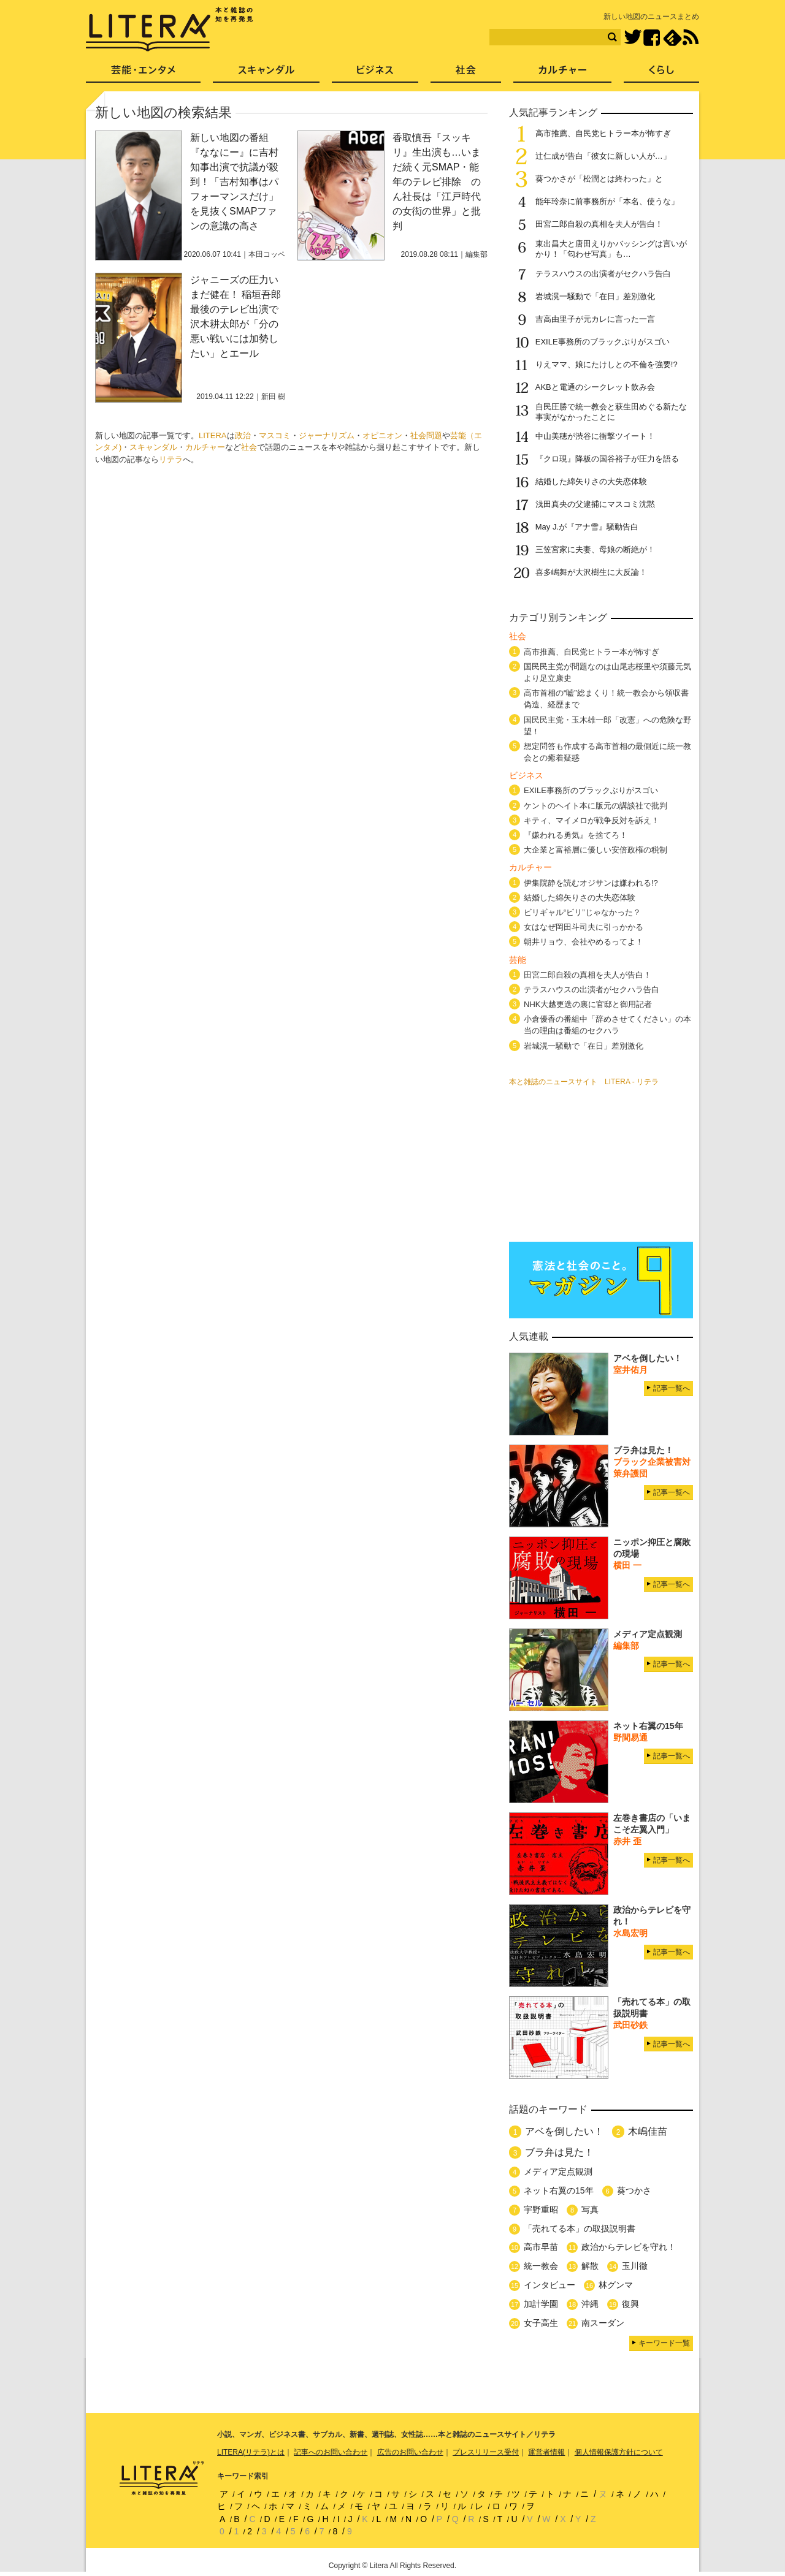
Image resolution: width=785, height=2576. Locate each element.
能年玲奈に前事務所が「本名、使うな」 (607, 201)
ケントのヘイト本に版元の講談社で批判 (595, 805)
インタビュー (549, 2285)
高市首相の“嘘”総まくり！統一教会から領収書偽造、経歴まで (606, 698)
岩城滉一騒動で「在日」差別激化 (595, 296)
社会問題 (426, 435)
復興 (630, 2304)
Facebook (651, 37)
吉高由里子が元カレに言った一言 (595, 319)
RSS (691, 37)
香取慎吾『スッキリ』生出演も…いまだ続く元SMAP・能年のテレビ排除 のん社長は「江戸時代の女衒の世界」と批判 (436, 181)
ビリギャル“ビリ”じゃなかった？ (582, 912)
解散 (590, 2266)
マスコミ (275, 435)
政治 (243, 435)
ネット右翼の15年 (559, 2190)
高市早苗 (541, 2247)
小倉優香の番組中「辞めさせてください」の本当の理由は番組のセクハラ (607, 1024)
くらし (661, 73)
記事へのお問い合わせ (330, 2452)
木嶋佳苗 (647, 2131)
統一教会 (541, 2266)
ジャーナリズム (326, 435)
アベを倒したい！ (564, 2131)
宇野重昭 (541, 2209)
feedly (672, 37)
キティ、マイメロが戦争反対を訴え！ (591, 820)
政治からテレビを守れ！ (628, 2247)
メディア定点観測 (558, 2171)
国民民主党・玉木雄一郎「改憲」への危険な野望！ (607, 725)
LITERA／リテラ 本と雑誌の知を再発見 (169, 29)
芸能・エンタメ (143, 73)
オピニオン (382, 435)
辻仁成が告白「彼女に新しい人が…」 (603, 156)
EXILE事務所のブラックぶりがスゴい (602, 341)
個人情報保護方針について (619, 2452)
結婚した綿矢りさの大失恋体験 (591, 481)
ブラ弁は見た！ (559, 2152)
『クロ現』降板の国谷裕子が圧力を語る (607, 458)
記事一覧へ (671, 1388)
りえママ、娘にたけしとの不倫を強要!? (606, 364)
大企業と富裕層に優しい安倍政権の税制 (595, 849)
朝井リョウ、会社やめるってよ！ (583, 941)
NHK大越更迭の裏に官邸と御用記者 (588, 1004)
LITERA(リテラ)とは (251, 2452)
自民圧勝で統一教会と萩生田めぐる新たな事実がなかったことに (611, 412)
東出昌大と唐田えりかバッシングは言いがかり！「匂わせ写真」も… (611, 249)
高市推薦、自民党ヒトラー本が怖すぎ (603, 133)
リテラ (171, 459)
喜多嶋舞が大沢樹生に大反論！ (591, 572)
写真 (590, 2209)
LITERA (213, 435)
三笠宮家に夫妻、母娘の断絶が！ (595, 549)
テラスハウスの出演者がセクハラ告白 (603, 273)
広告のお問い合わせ (410, 2452)
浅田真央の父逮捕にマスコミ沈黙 (595, 504)
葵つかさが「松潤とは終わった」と (599, 178)
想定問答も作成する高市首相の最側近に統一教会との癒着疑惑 (607, 752)
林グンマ (616, 2285)
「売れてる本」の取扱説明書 (579, 2228)
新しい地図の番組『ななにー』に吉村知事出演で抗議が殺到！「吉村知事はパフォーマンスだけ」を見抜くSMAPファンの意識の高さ (234, 181)
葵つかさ (634, 2190)
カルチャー (205, 447)
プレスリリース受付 (486, 2452)
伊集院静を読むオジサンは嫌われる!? (591, 882)
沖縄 (590, 2304)
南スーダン (602, 2323)
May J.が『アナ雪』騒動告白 (586, 526)
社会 (249, 447)
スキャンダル (153, 447)
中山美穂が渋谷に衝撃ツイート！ (595, 436)
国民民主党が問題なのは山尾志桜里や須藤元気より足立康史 (607, 672)
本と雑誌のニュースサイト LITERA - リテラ (584, 1081)
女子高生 (541, 2323)
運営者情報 (546, 2452)
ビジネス (375, 73)
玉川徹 (635, 2266)
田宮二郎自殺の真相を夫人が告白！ (599, 224)
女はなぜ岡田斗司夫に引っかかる (583, 927)
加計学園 (541, 2304)
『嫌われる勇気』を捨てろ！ (575, 835)
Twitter (632, 37)
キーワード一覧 (664, 2343)
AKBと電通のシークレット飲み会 (595, 387)
